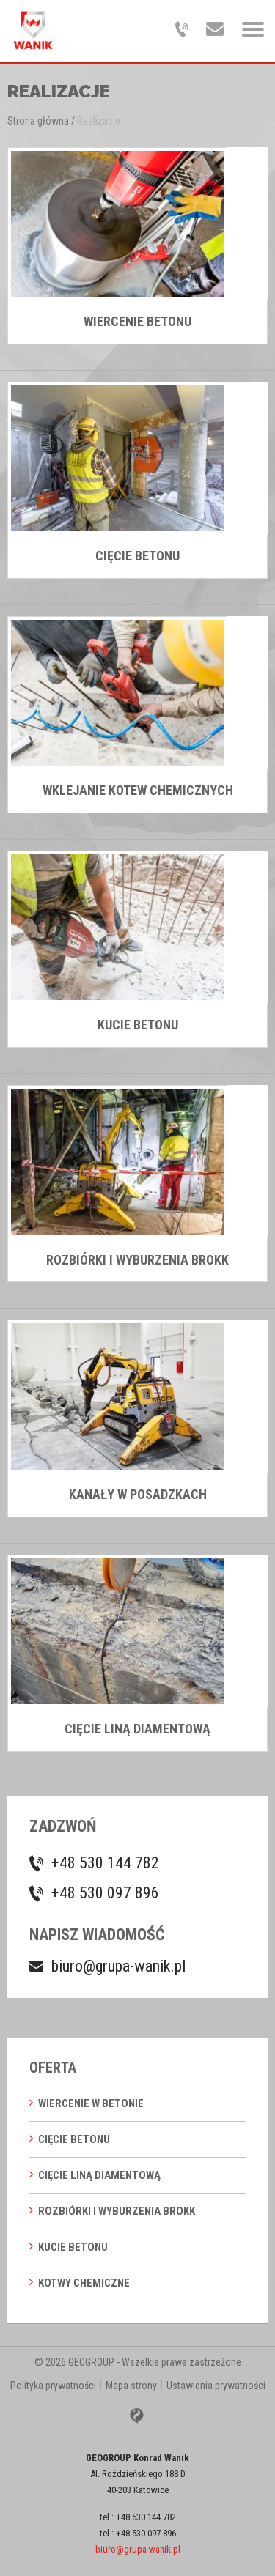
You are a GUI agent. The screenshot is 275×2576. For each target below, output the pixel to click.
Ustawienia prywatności (215, 2385)
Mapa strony (131, 2385)
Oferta (52, 2067)
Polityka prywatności (53, 2385)
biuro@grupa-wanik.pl (118, 1966)
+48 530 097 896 (105, 1893)
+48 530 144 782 (105, 1863)
